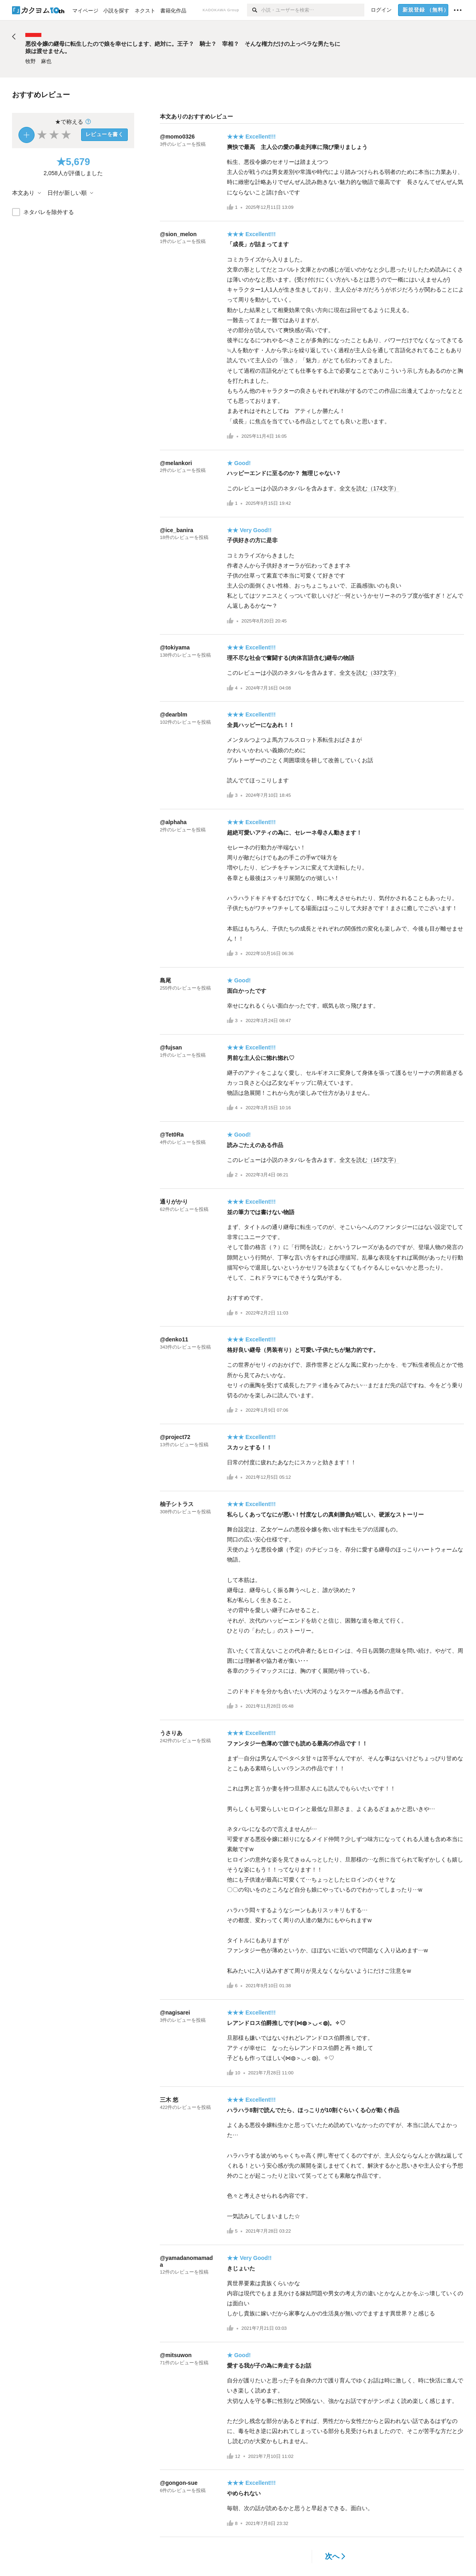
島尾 (165, 980)
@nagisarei (175, 2012)
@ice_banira (176, 530)
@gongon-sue (179, 2483)
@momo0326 (177, 136)
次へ (335, 2556)
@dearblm (173, 714)
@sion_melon (178, 234)
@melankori (176, 463)
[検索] (254, 10)
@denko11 (174, 1339)
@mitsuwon (176, 2355)
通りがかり (174, 1201)
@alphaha (173, 822)
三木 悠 (169, 2099)
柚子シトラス (177, 1504)
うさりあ (171, 1733)
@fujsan (171, 1047)
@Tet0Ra (172, 1134)
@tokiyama (175, 647)
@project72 (175, 1437)
